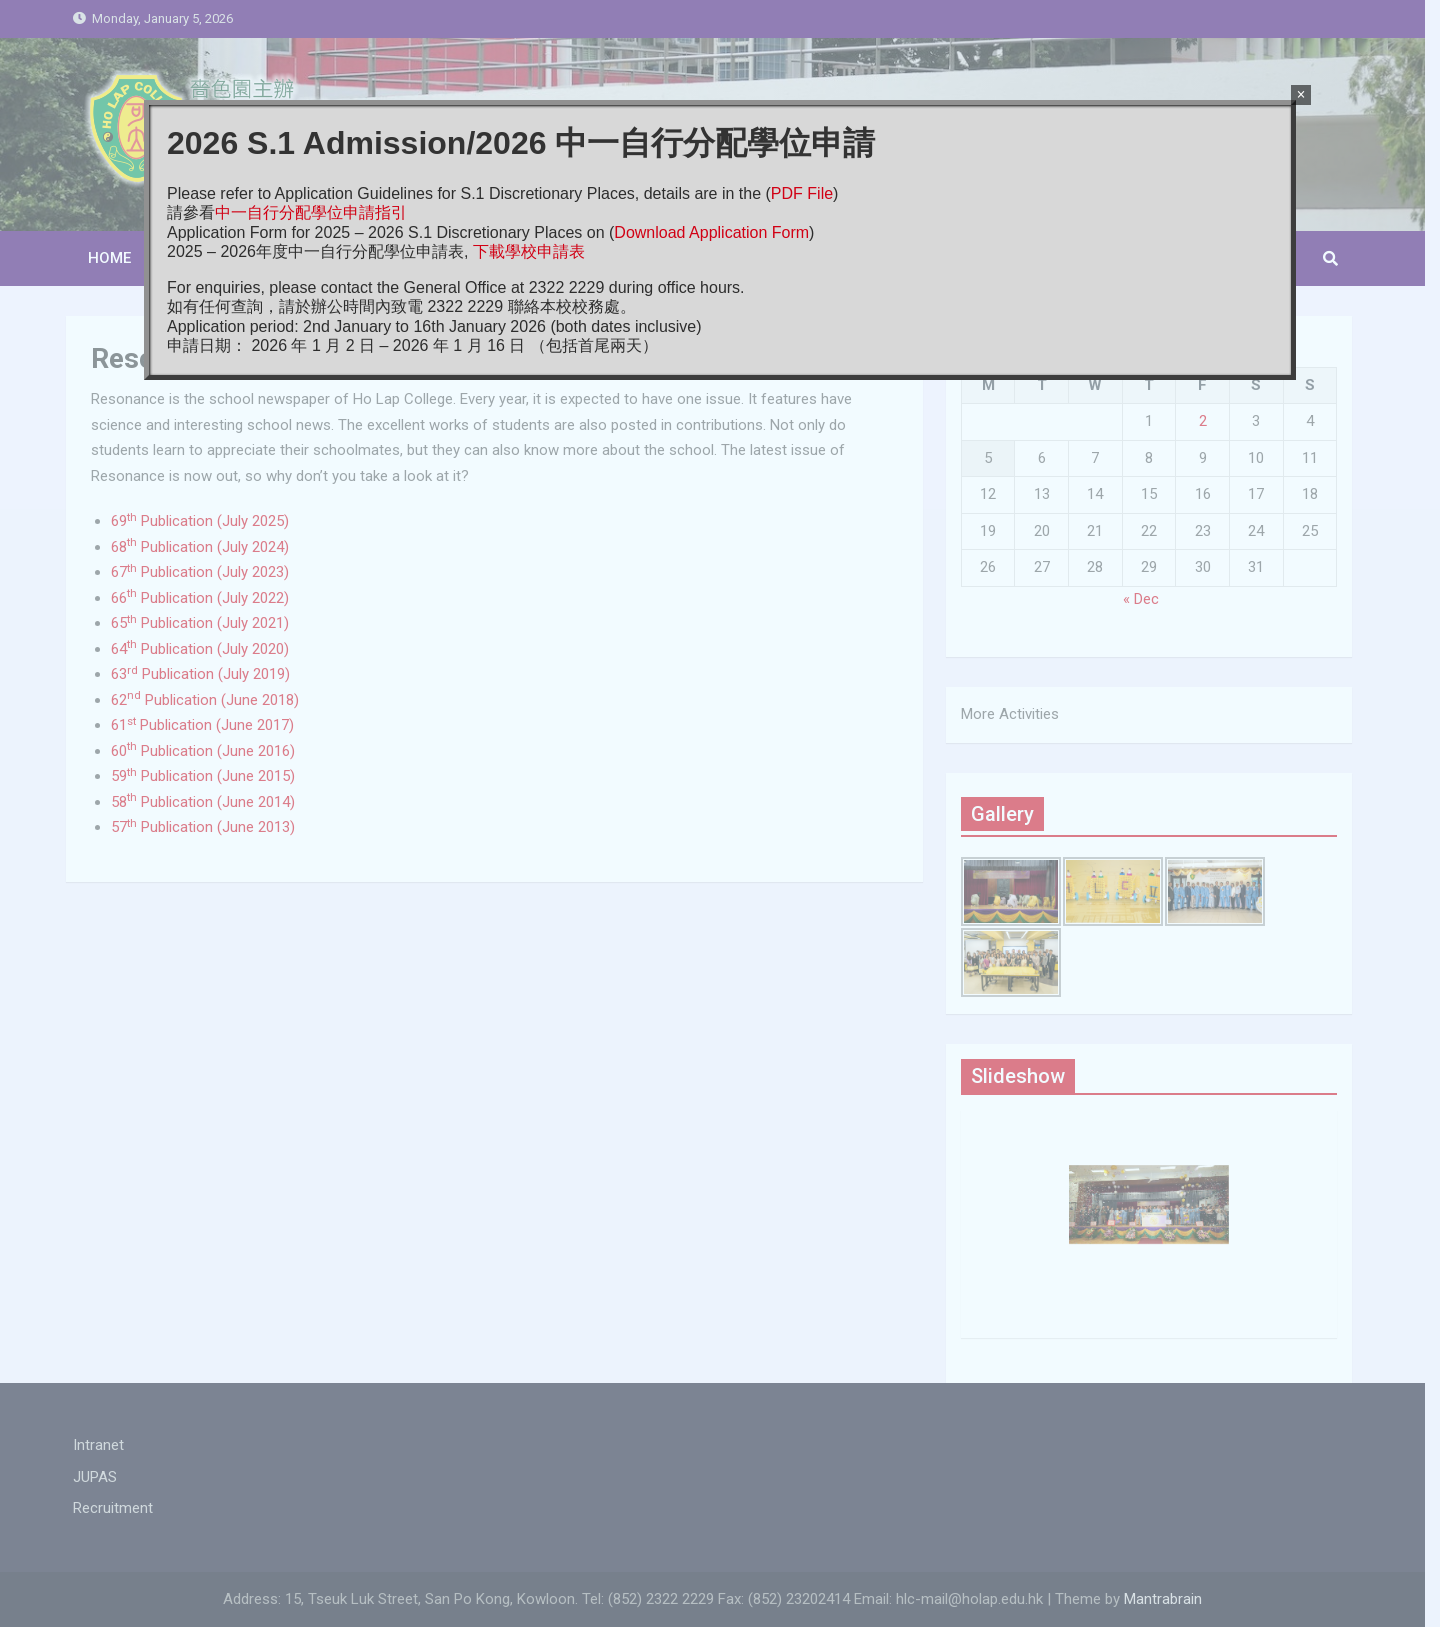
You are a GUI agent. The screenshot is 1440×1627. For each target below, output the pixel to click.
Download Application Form (711, 232)
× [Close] (1300, 94)
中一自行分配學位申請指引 (311, 212)
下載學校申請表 (529, 251)
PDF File (802, 193)
